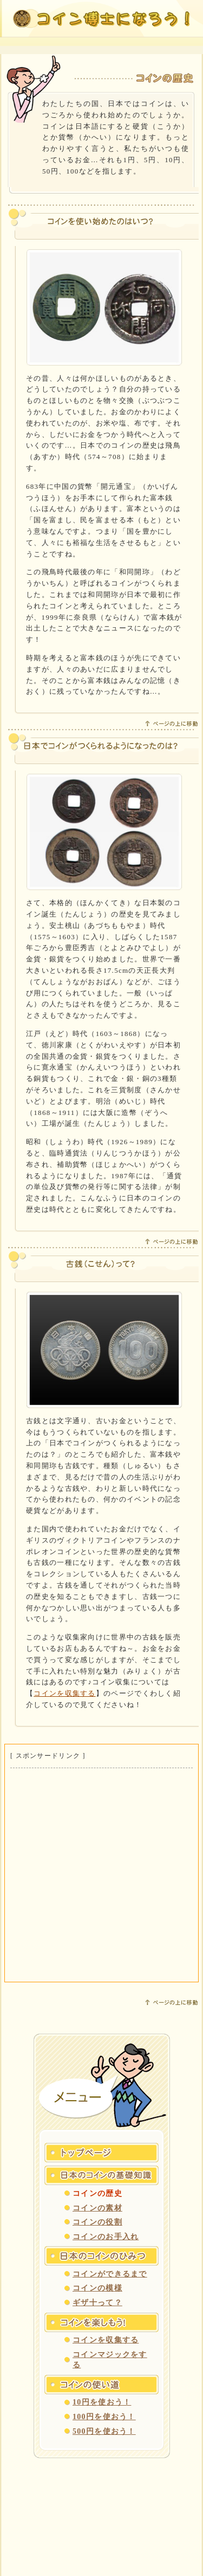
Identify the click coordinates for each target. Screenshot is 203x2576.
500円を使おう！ (104, 2431)
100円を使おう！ (104, 2417)
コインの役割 (97, 2222)
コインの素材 (97, 2208)
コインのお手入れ (106, 2237)
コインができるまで (110, 2274)
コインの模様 (97, 2288)
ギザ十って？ (97, 2303)
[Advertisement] (101, 1875)
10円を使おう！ (102, 2402)
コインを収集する (64, 1693)
